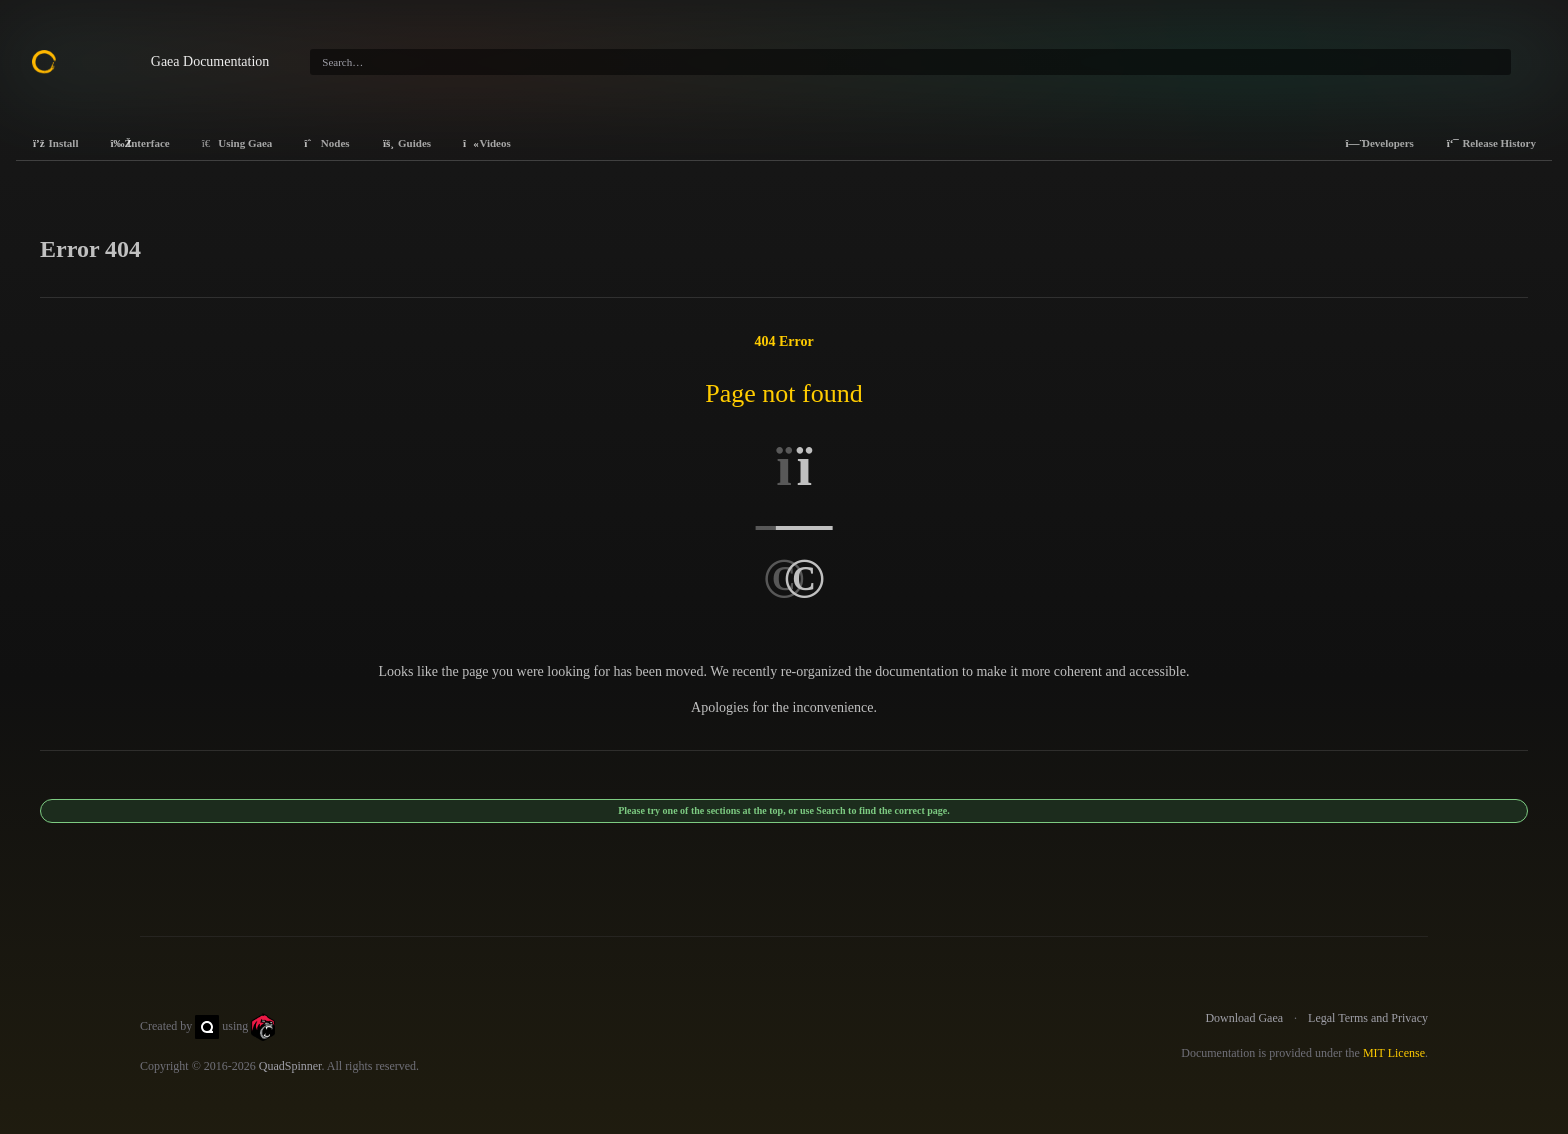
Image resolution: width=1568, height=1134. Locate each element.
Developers (1379, 143)
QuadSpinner (290, 1066)
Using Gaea (237, 143)
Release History (1491, 143)
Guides (407, 143)
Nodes (326, 143)
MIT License (1394, 1053)
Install (55, 143)
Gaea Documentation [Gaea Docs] (210, 61)
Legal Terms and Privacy (1368, 1018)
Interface (139, 143)
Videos (487, 143)
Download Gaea (1244, 1018)
